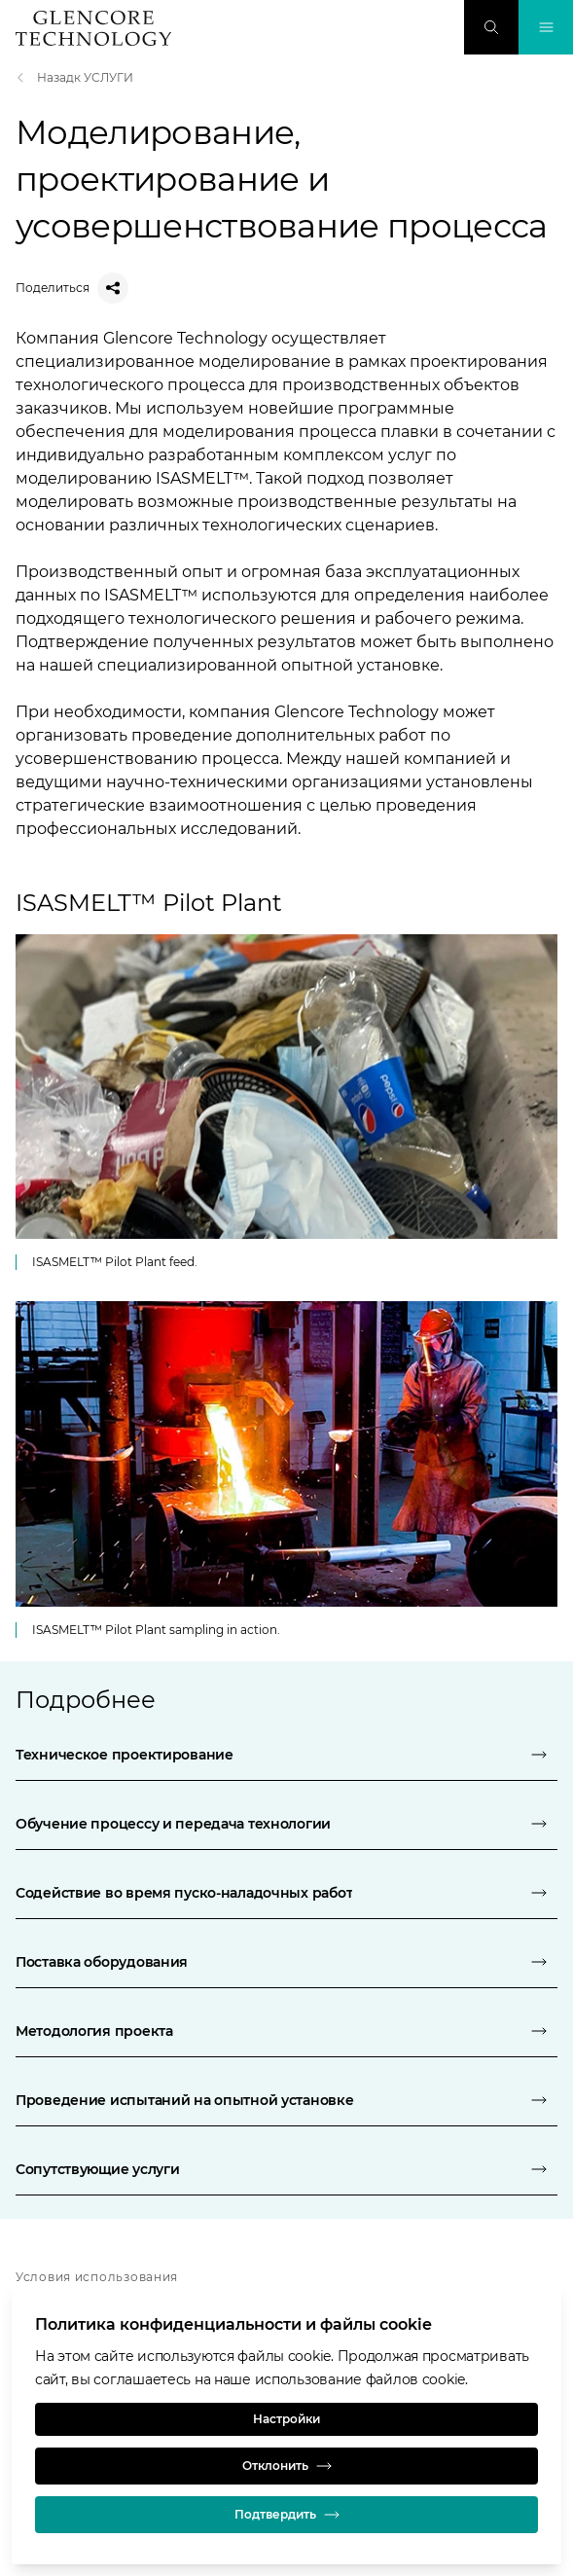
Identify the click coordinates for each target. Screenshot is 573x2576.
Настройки (286, 2419)
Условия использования (97, 2276)
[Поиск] (491, 27)
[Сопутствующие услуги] (286, 2169)
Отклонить (287, 2466)
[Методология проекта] (286, 2031)
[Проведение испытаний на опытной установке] (286, 2100)
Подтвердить (287, 2514)
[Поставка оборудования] (286, 1961)
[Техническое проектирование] (286, 1754)
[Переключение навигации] (546, 27)
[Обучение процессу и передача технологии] (286, 1823)
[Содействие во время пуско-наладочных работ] (286, 1892)
